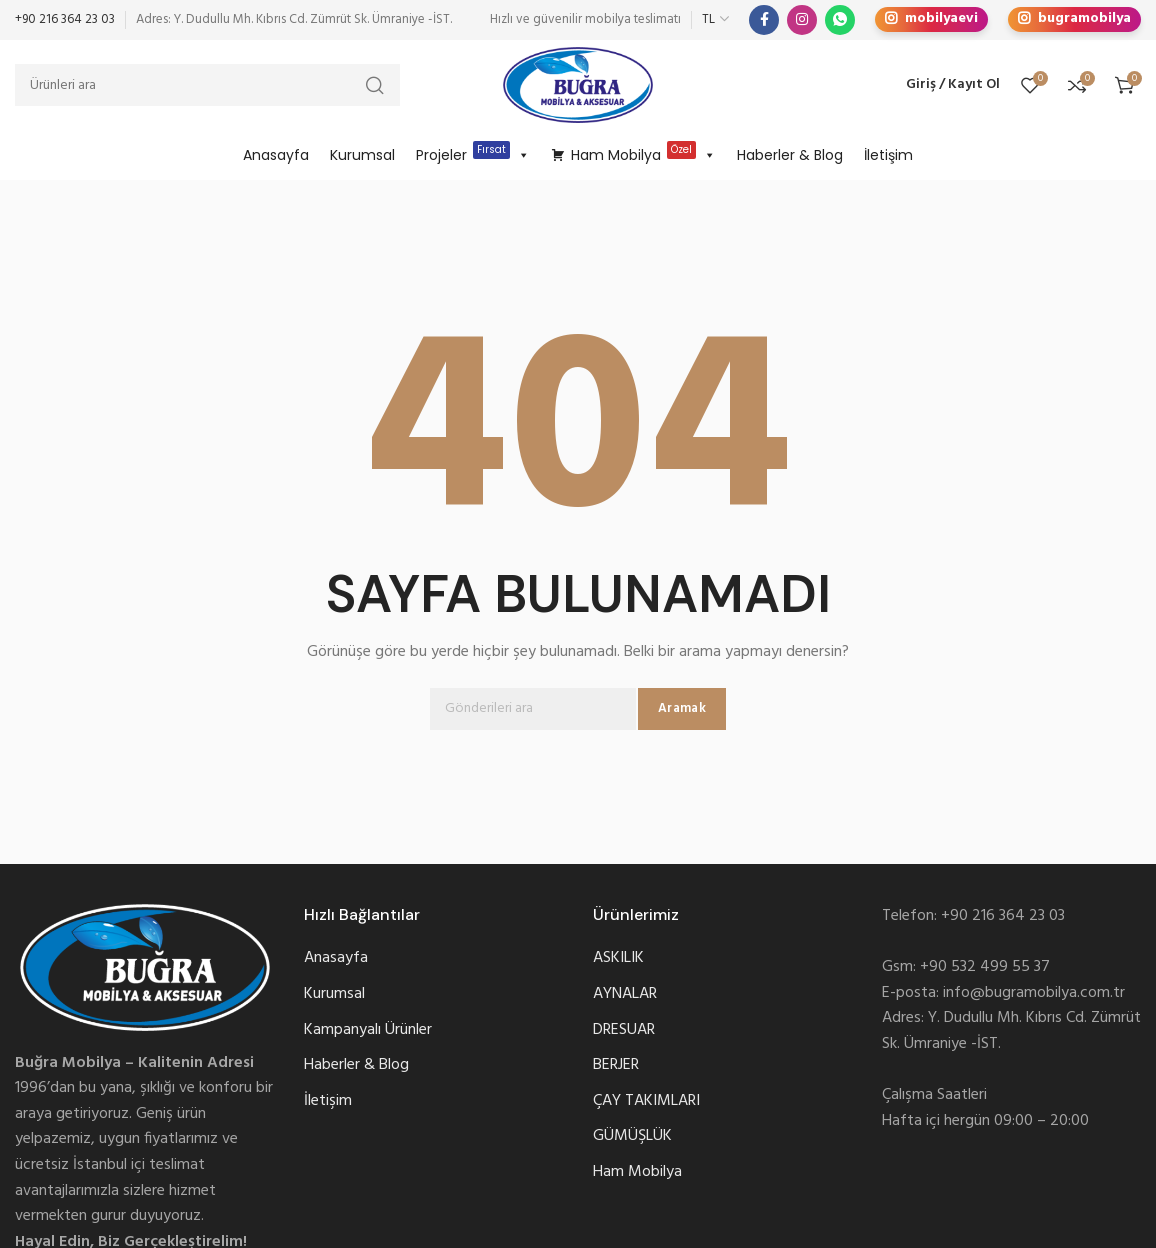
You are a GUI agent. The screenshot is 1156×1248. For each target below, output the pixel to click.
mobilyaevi (931, 19)
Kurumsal (362, 155)
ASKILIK (618, 958)
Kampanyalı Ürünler (368, 1030)
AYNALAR (625, 994)
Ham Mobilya (643, 155)
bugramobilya (1074, 19)
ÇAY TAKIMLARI (646, 1101)
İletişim (888, 155)
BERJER (616, 1065)
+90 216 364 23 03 (65, 19)
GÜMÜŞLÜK (632, 1136)
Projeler (473, 155)
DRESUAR (624, 1030)
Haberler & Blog (790, 155)
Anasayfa (276, 155)
